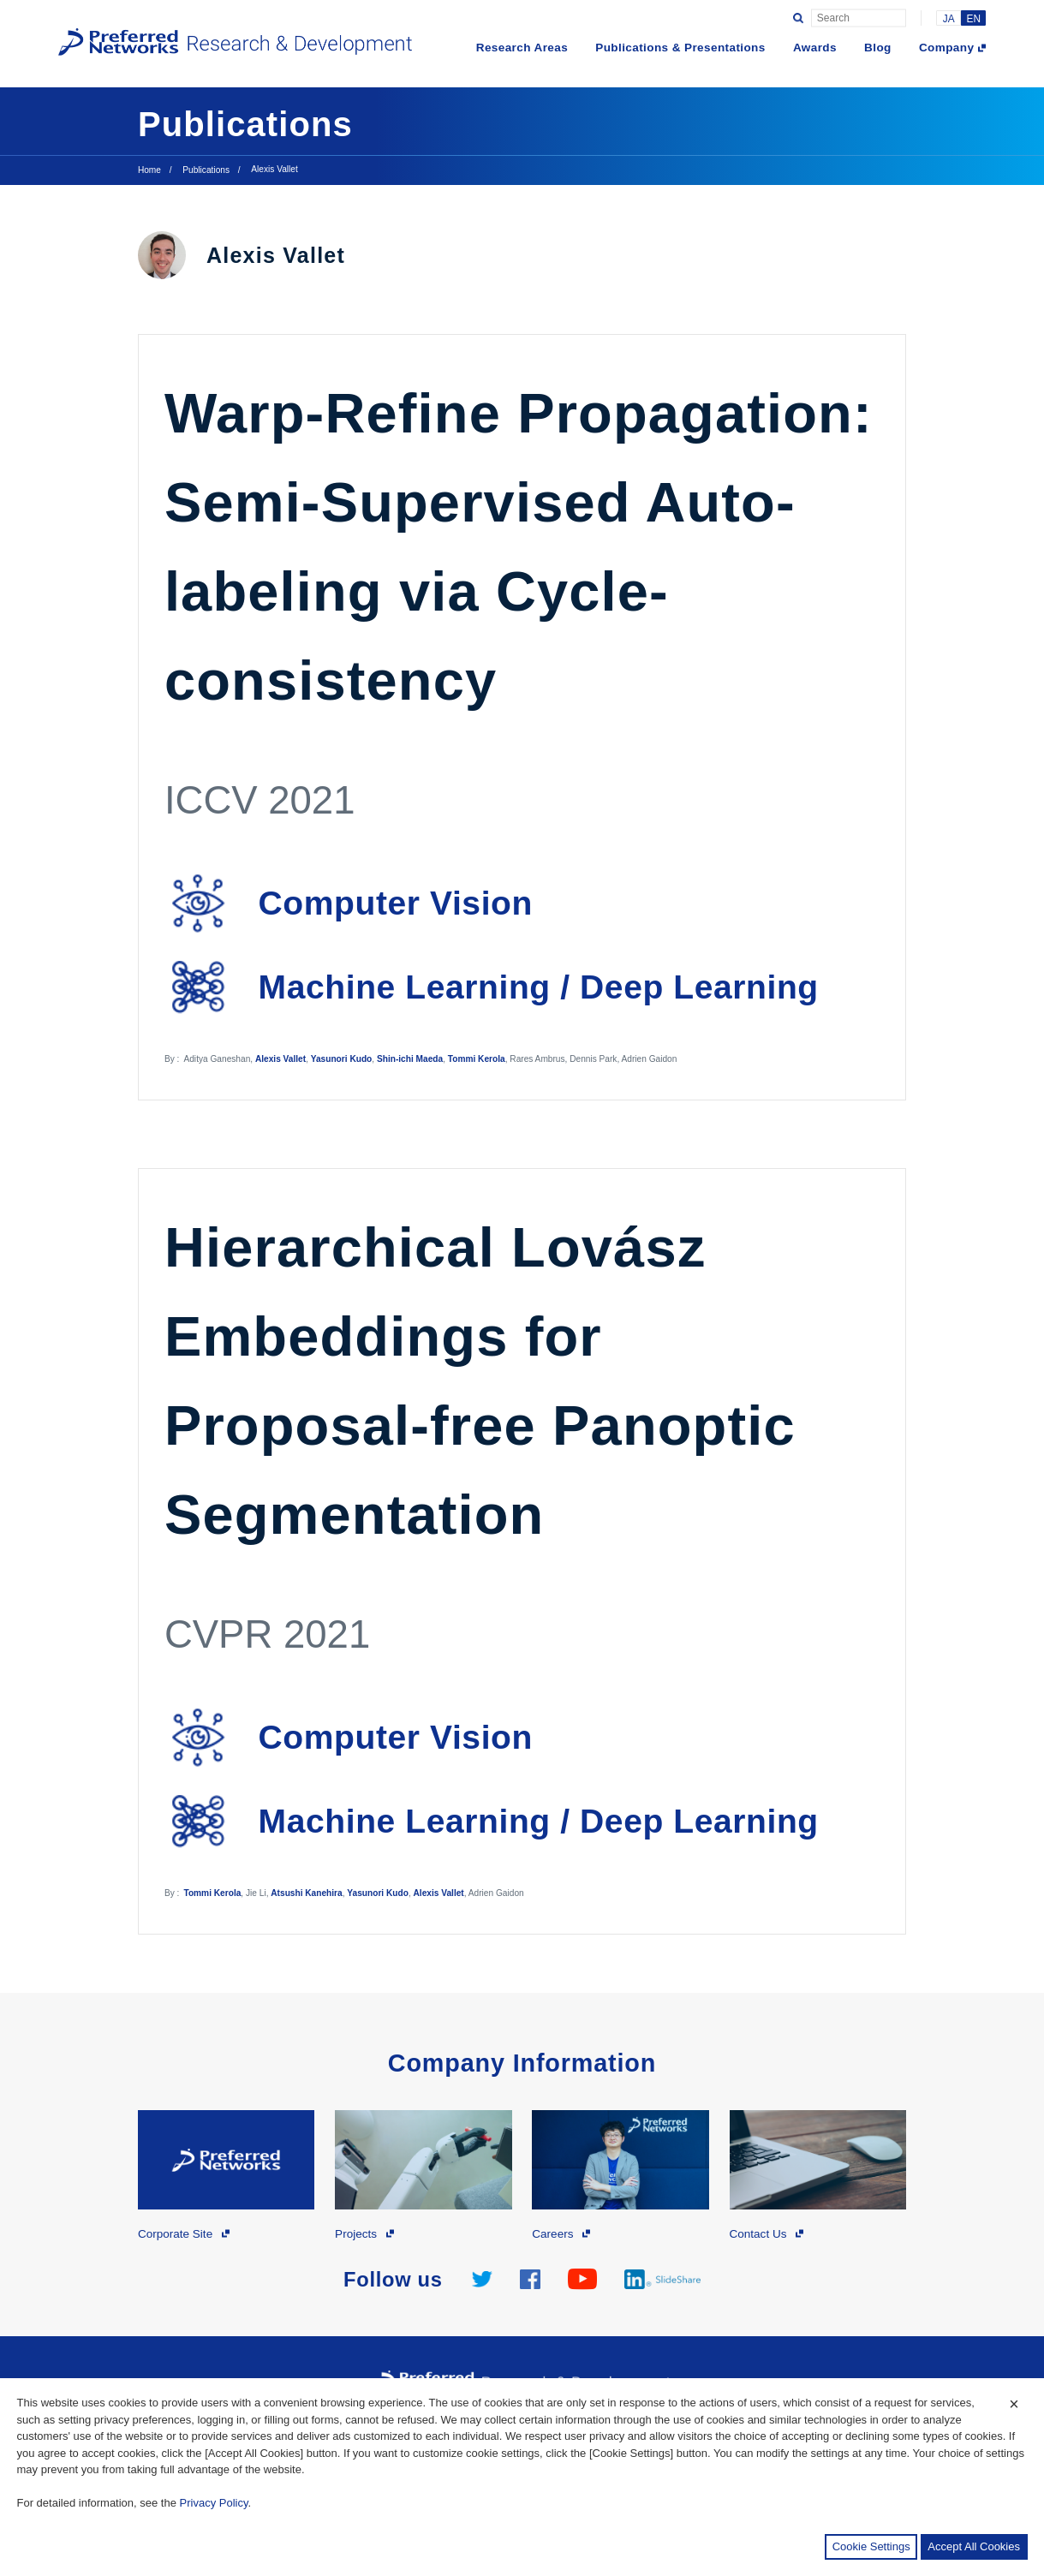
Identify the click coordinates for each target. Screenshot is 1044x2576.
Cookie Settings (871, 2546)
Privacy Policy (214, 2502)
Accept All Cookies (974, 2546)
